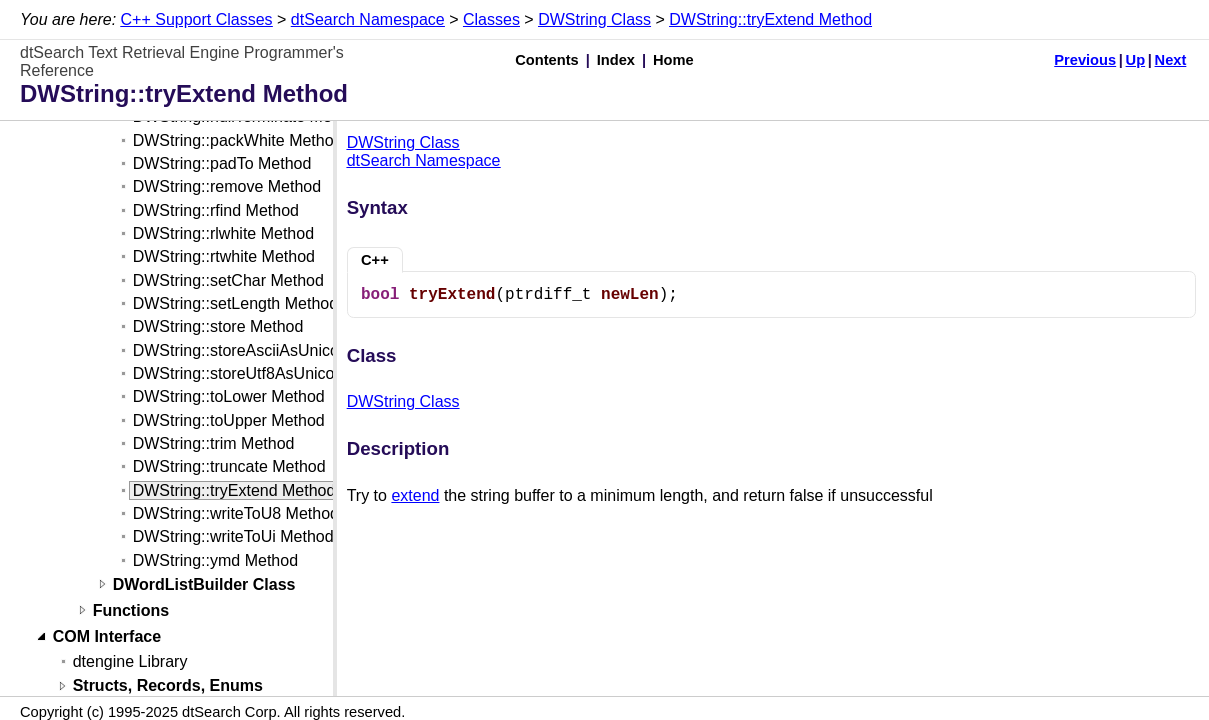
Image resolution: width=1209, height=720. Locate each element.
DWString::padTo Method (222, 163)
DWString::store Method (218, 326)
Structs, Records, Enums (168, 686)
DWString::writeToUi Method (233, 536)
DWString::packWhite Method (238, 140)
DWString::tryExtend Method (770, 19)
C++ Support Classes (197, 19)
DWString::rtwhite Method (224, 256)
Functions (131, 610)
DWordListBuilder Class (204, 584)
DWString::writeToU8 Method (236, 513)
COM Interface (107, 636)
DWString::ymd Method (215, 560)
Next (1171, 60)
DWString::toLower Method (229, 396)
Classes (491, 19)
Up (1136, 60)
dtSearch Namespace (368, 19)
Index (616, 60)
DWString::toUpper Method (229, 420)
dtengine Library (130, 661)
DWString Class (594, 19)
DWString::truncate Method (229, 466)
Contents (547, 60)
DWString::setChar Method (228, 280)
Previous (1085, 60)
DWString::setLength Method (235, 303)
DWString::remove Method (227, 186)
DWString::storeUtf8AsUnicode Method (271, 373)
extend (415, 495)
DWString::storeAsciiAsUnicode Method (274, 350)
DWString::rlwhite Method (223, 233)
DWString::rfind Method (216, 210)
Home (673, 60)
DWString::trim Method (214, 443)
